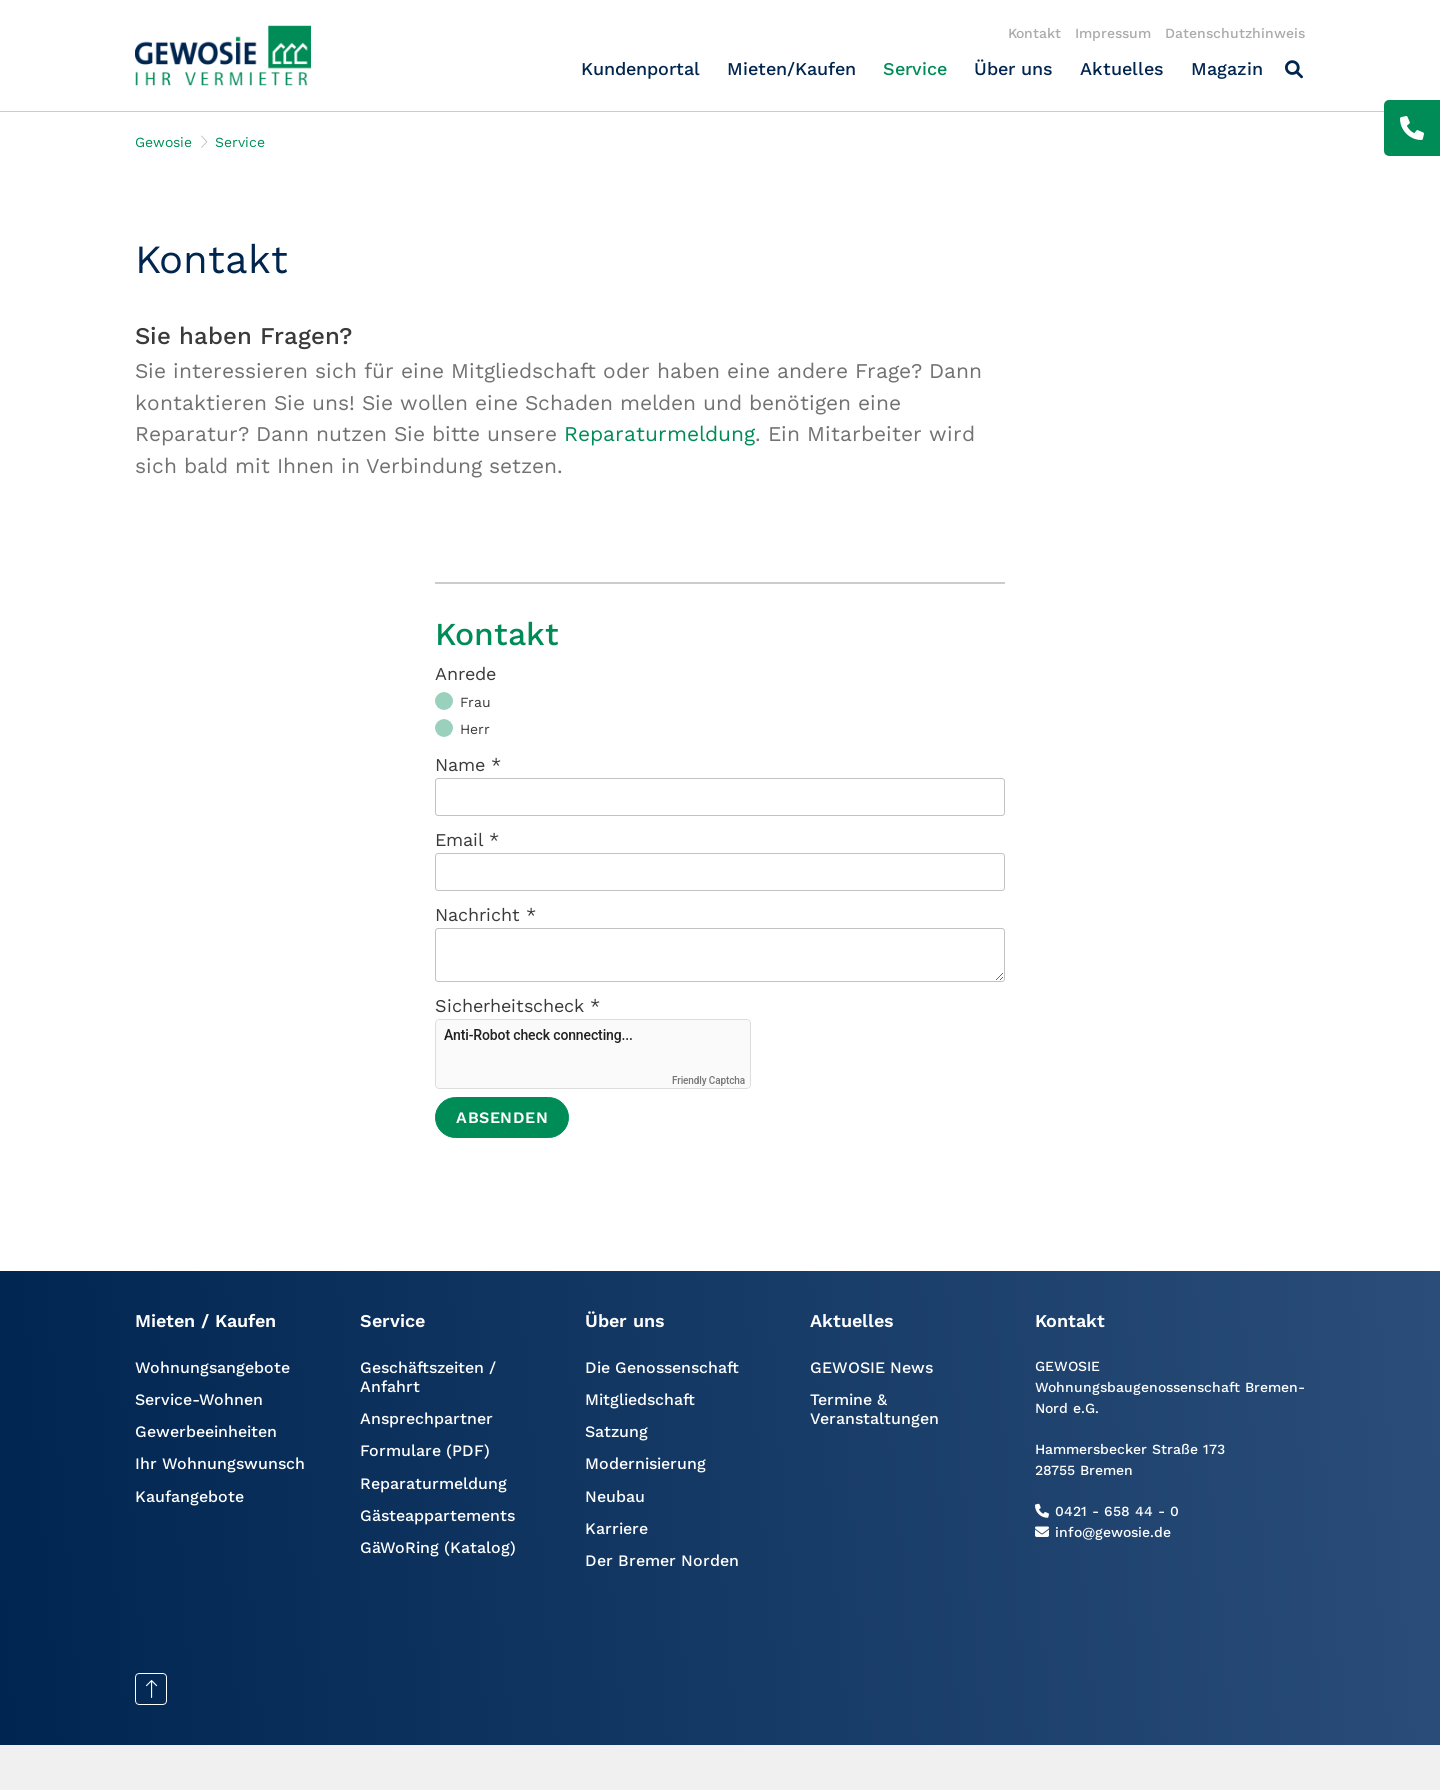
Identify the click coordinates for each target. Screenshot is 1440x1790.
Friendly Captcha (708, 1080)
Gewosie (163, 142)
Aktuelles (1122, 68)
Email (467, 839)
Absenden (502, 1117)
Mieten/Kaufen (791, 68)
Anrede (465, 673)
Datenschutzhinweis (1235, 33)
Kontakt (1034, 33)
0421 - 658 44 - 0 (1117, 1511)
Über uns (1013, 68)
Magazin (1227, 68)
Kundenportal (640, 68)
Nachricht (485, 914)
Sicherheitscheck (517, 1005)
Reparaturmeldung (659, 433)
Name (468, 764)
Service (915, 68)
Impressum (1113, 33)
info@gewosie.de (1113, 1532)
